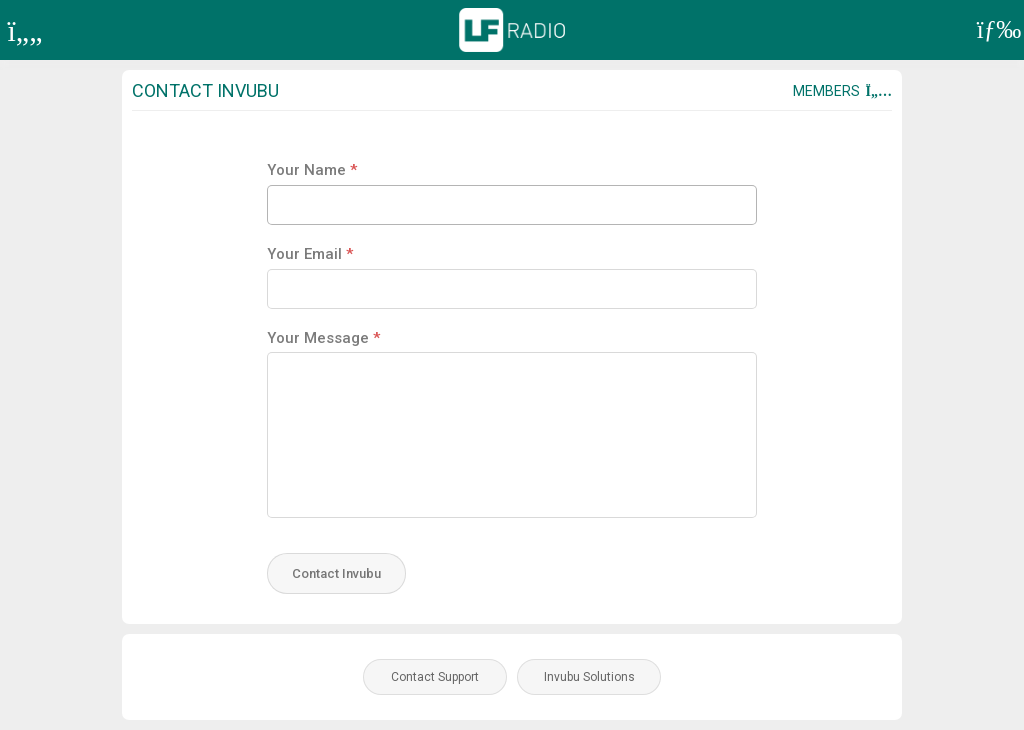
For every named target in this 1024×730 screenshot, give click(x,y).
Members (842, 91)
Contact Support (435, 677)
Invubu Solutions (589, 677)
